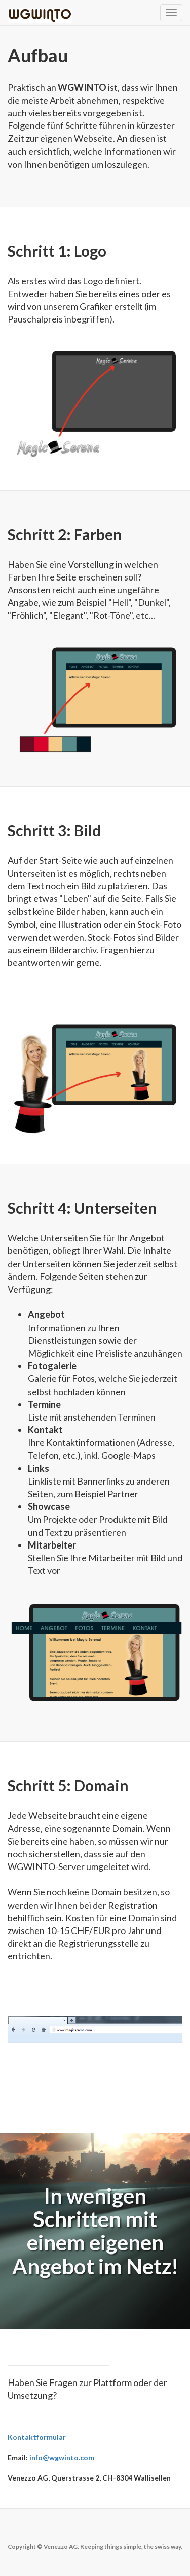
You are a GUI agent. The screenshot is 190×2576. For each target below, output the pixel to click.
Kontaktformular (37, 2437)
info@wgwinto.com (61, 2457)
